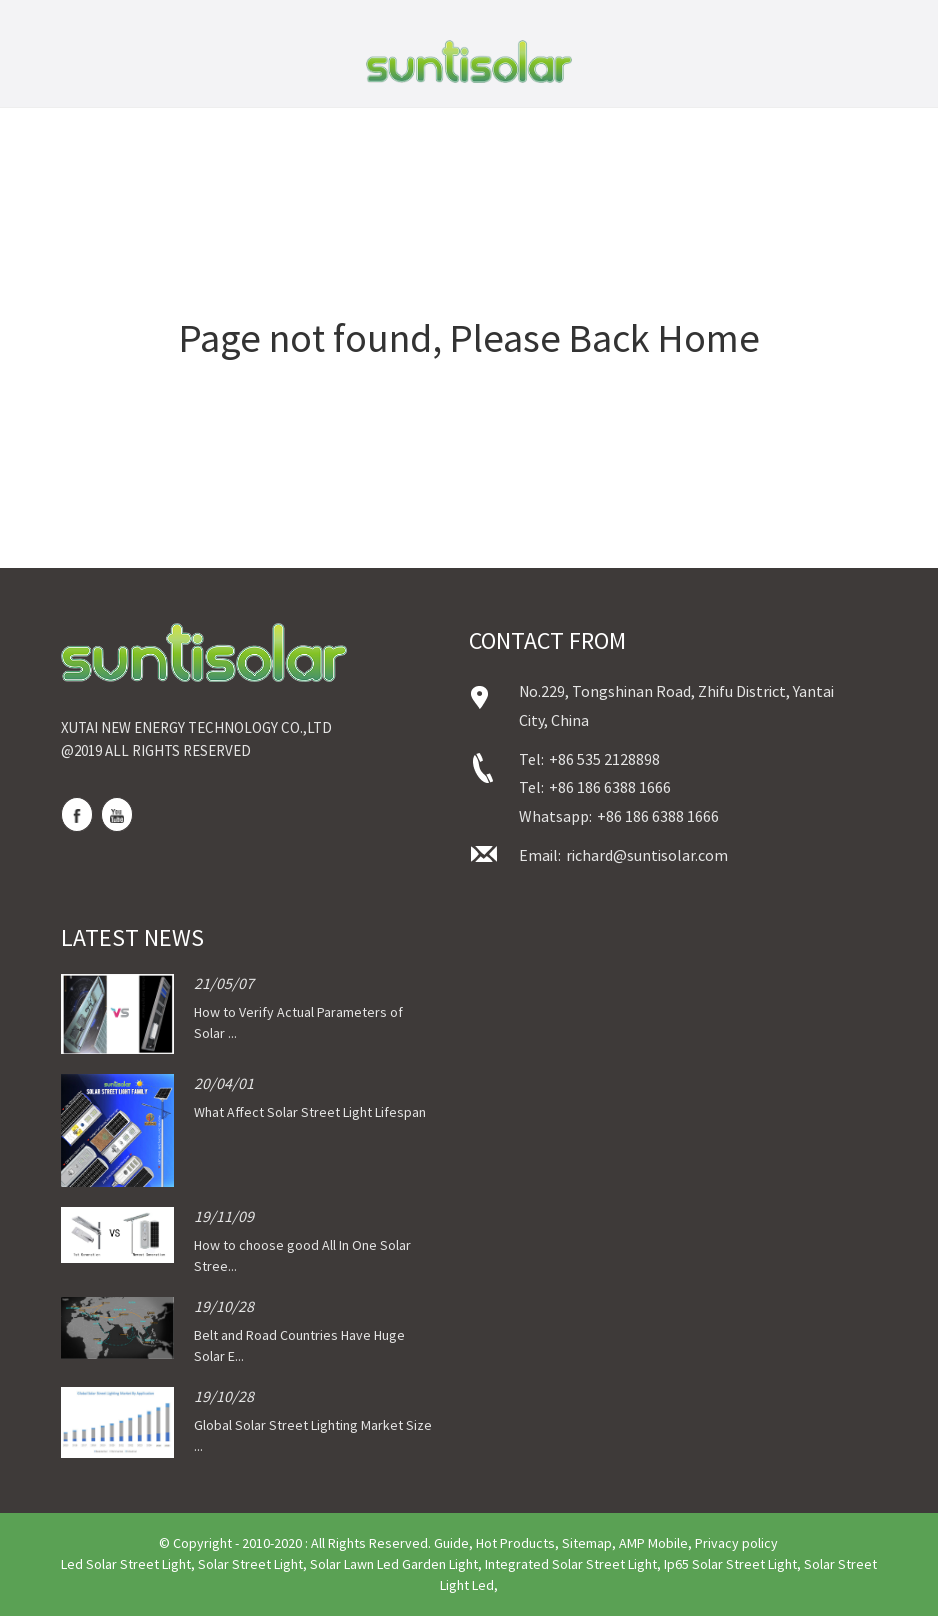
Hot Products (515, 1543)
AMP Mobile (653, 1543)
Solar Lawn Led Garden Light (394, 1564)
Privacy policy (736, 1543)
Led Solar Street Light (126, 1564)
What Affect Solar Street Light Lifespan (310, 1112)
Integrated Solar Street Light (571, 1564)
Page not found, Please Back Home (469, 338)
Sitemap (587, 1543)
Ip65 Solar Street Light (730, 1564)
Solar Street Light (250, 1564)
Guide (451, 1543)
